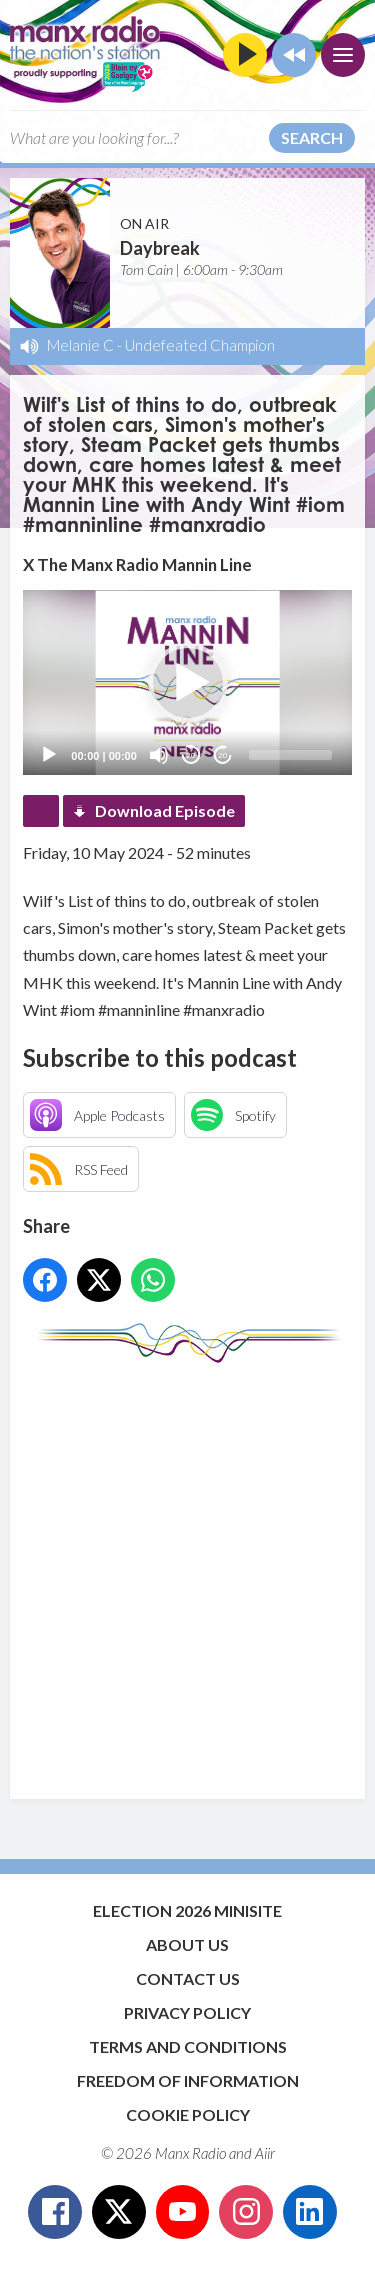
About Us (187, 1944)
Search (312, 137)
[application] (187, 682)
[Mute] (159, 755)
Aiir (265, 2153)
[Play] (49, 755)
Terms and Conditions (188, 2046)
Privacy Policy (187, 2012)
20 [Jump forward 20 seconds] (222, 755)
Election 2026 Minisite (187, 1910)
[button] (188, 683)
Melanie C (80, 345)
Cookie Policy (188, 2114)
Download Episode (165, 810)
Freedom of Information (188, 2080)
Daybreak (160, 248)
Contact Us (188, 1978)
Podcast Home (41, 811)
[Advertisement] (187, 1571)
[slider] (290, 755)
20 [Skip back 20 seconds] (190, 755)
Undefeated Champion (200, 345)
